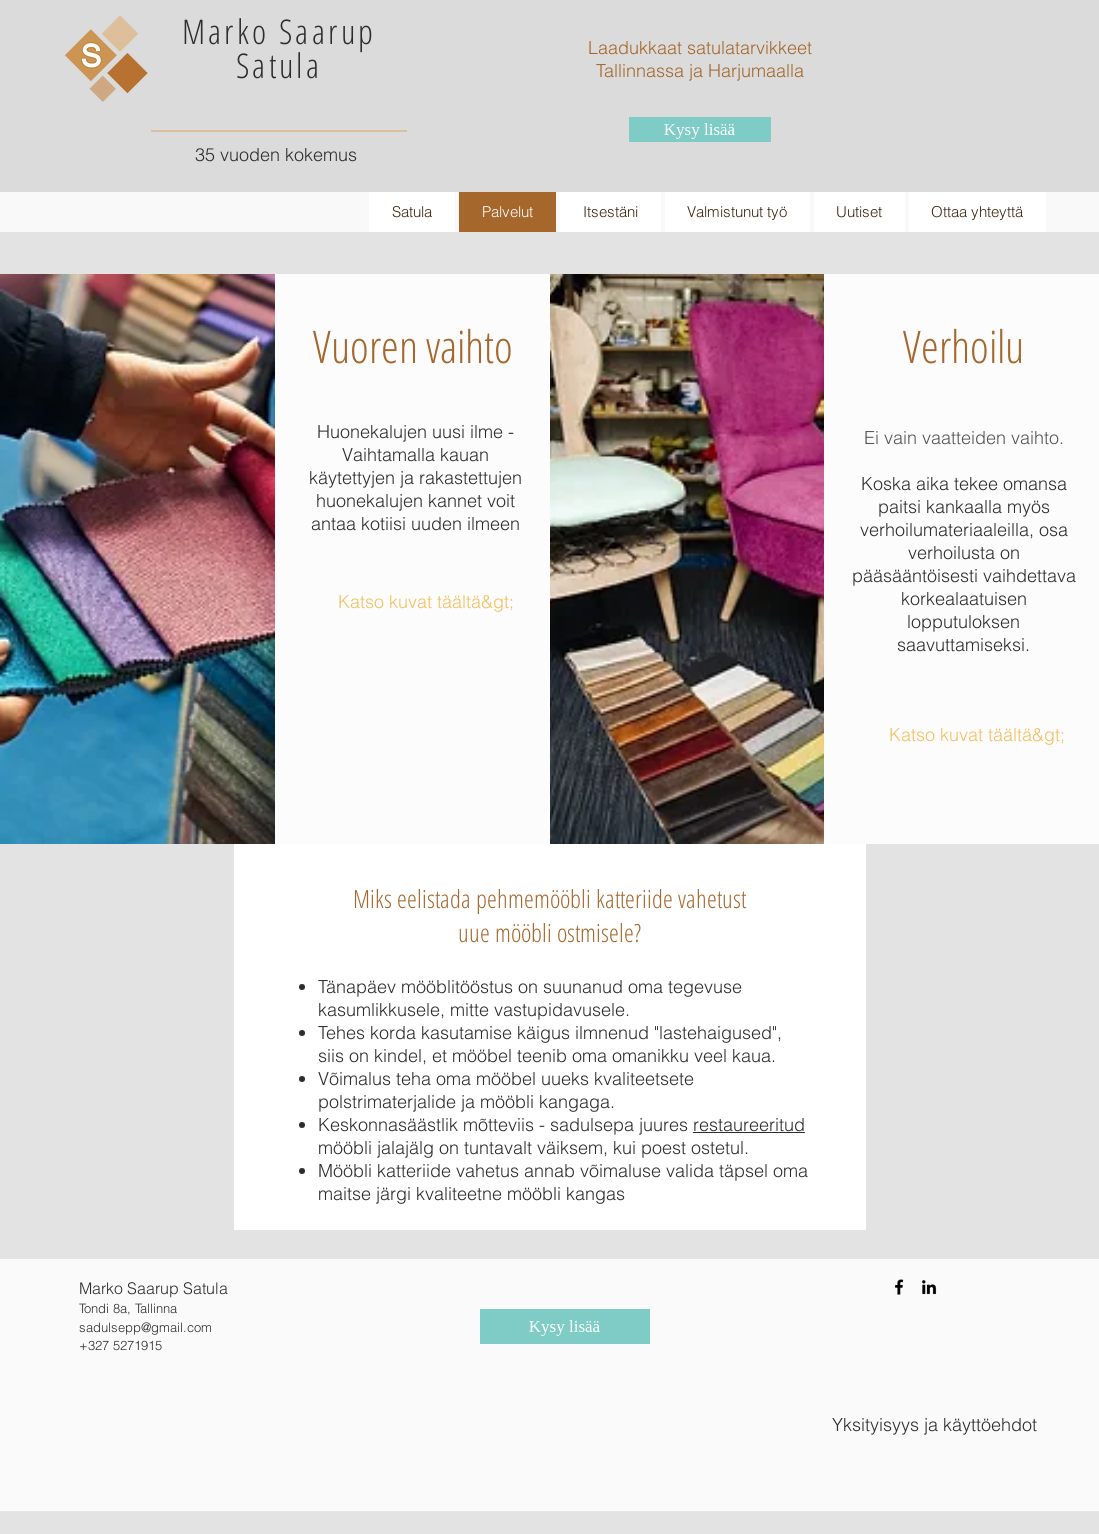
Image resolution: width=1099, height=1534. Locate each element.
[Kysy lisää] (700, 129)
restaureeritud (749, 1124)
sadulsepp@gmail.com (145, 1327)
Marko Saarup (279, 31)
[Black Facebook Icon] (899, 1287)
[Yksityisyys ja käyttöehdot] (934, 1425)
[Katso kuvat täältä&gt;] (426, 602)
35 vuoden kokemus (276, 154)
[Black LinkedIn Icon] (929, 1287)
